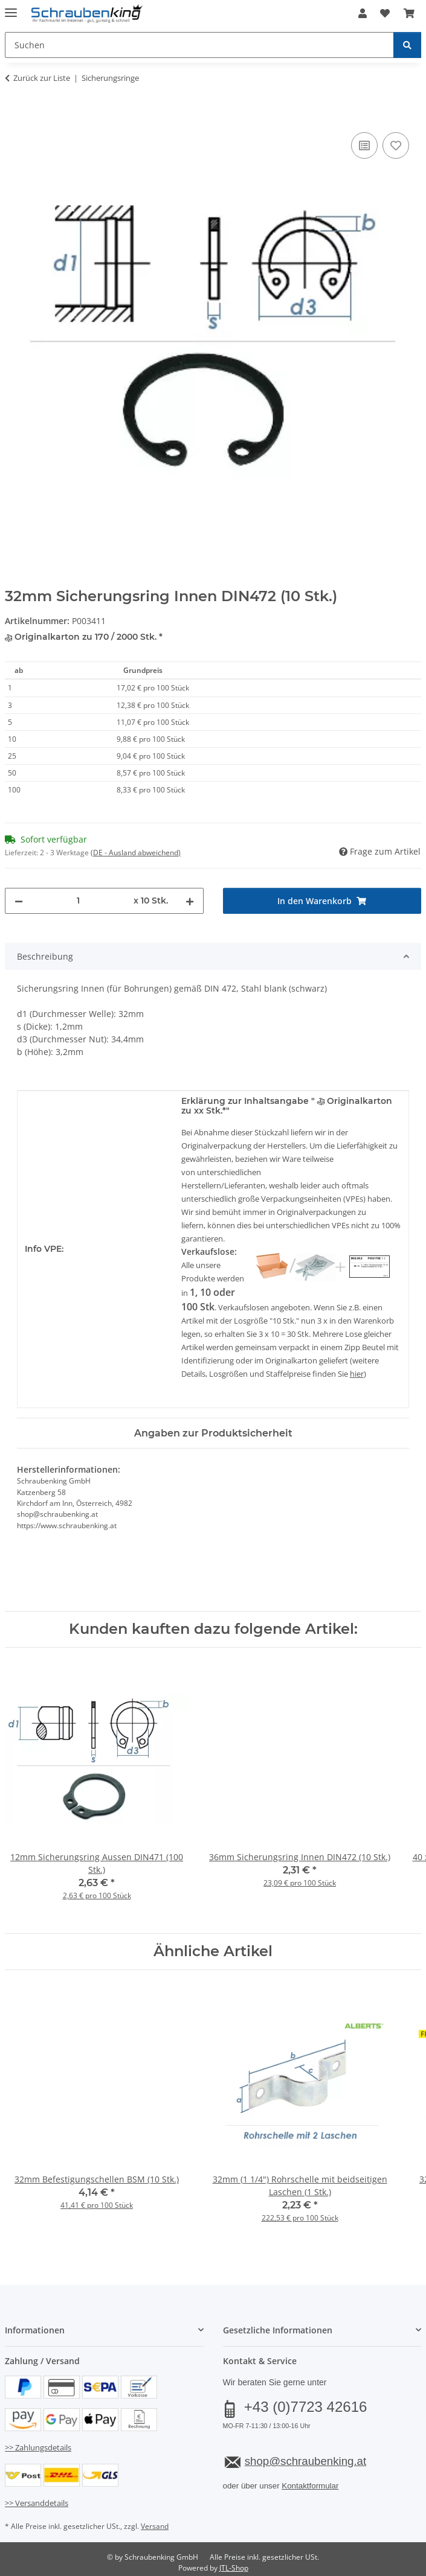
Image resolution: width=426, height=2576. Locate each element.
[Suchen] (407, 45)
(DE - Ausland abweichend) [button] (136, 852)
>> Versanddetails (36, 2503)
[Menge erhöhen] (189, 900)
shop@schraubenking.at (305, 2461)
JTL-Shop (233, 2568)
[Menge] (78, 900)
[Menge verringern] (18, 900)
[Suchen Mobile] (199, 45)
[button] (362, 13)
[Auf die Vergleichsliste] (364, 145)
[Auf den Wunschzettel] (395, 145)
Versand (155, 2526)
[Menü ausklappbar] (11, 7)
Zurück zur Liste (41, 77)
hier (357, 1373)
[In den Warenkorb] (14, 116)
